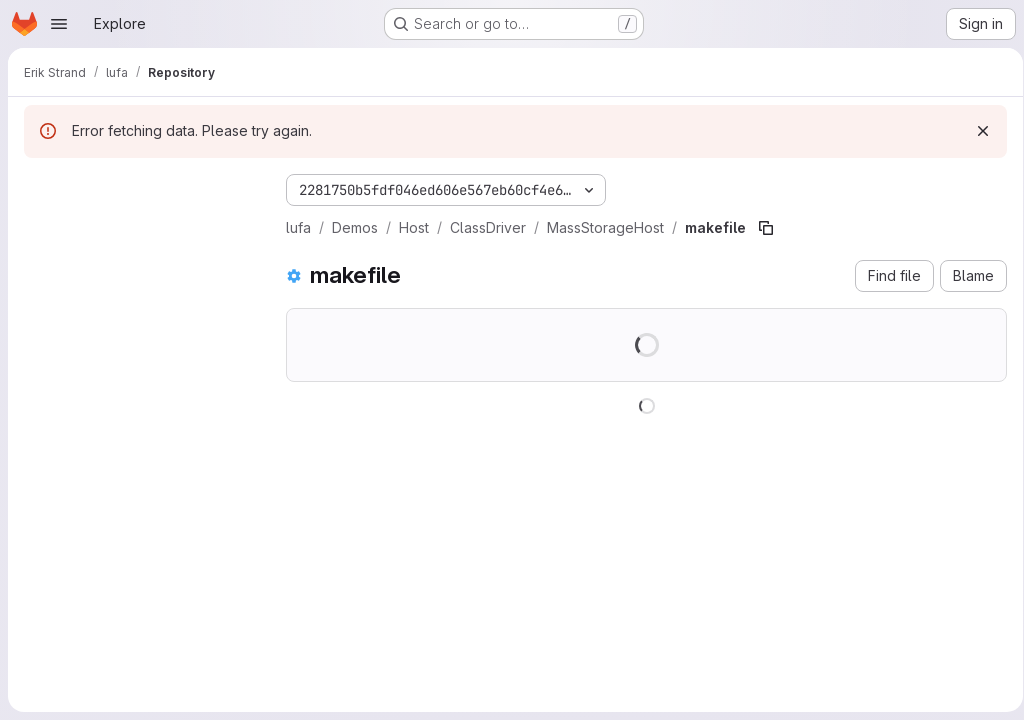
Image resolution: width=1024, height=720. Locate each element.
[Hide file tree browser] (40, 186)
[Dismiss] (976, 131)
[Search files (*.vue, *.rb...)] (139, 226)
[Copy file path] (766, 228)
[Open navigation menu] (59, 24)
